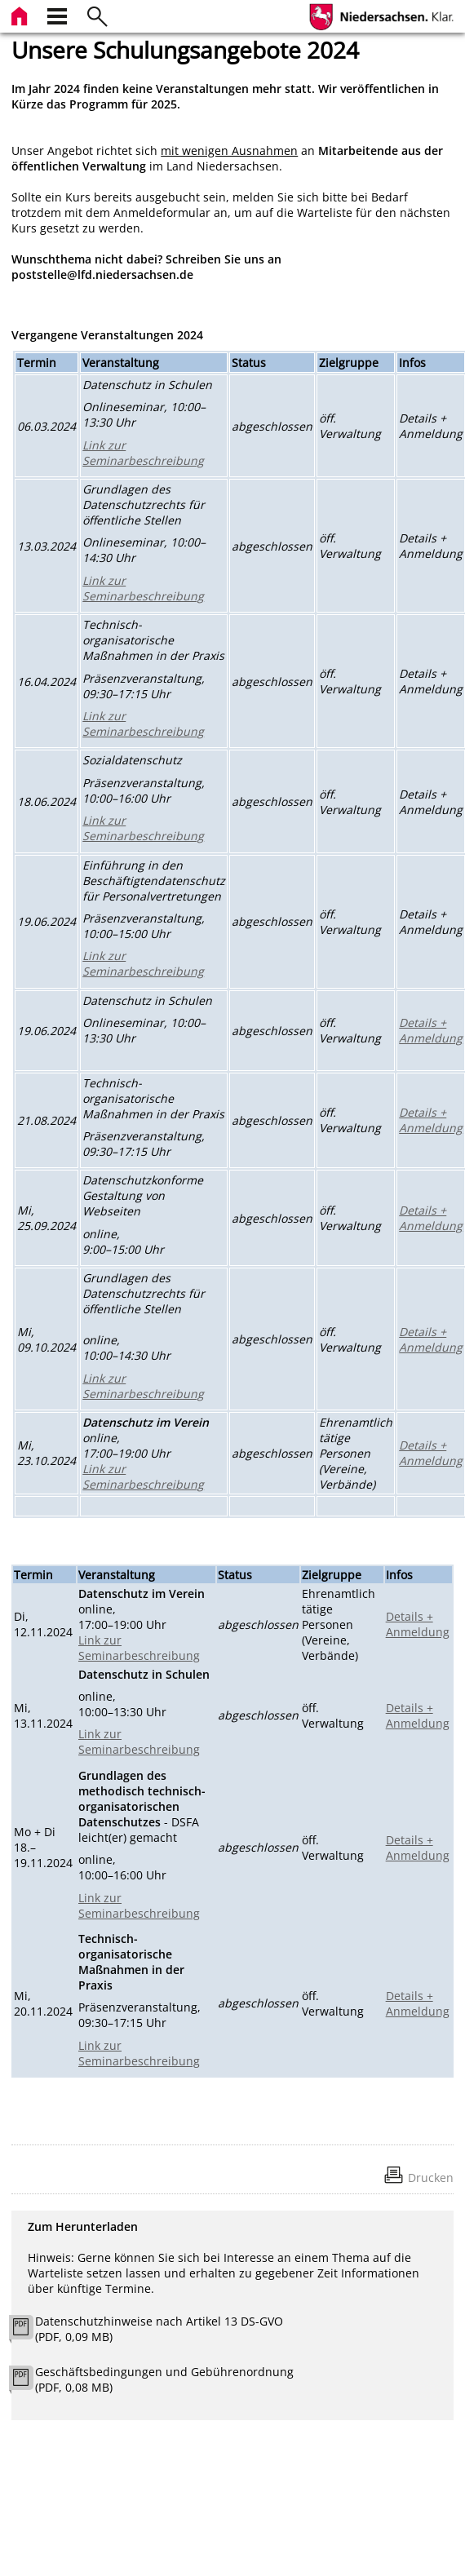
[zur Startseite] (21, 14)
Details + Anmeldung (431, 1030)
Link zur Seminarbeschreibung (143, 452)
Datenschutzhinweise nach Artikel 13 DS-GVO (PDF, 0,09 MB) (159, 2328)
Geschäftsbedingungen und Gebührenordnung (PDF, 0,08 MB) (164, 2379)
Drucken (431, 2177)
